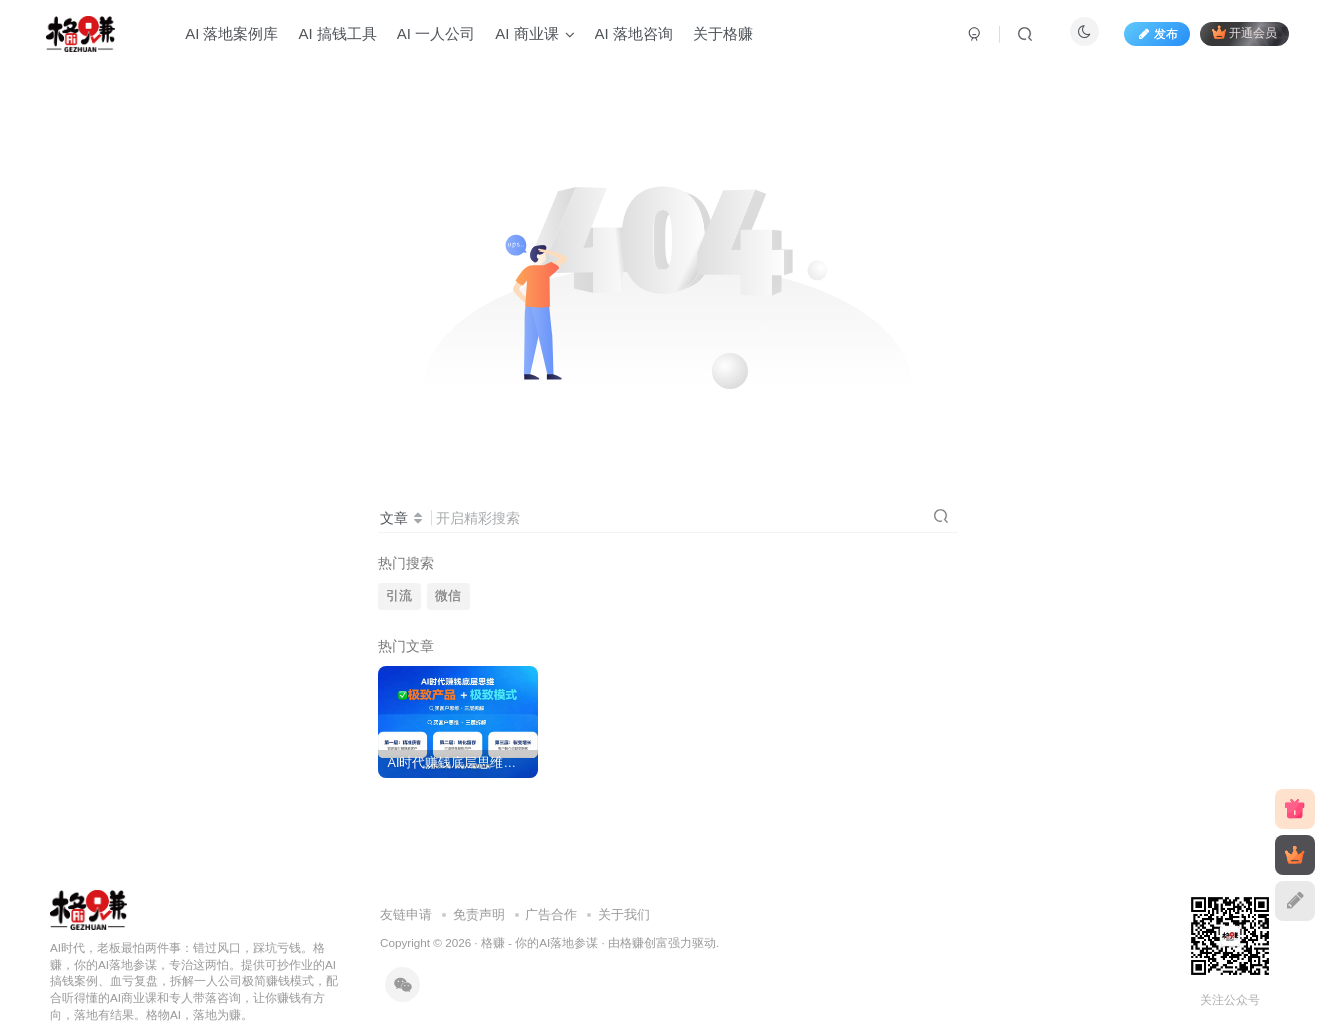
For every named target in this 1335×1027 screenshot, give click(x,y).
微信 (448, 596)
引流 (399, 596)
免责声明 (479, 914)
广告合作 (551, 914)
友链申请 (406, 914)
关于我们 (624, 914)
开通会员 (1244, 32)
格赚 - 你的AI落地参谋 (539, 942)
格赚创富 (644, 942)
